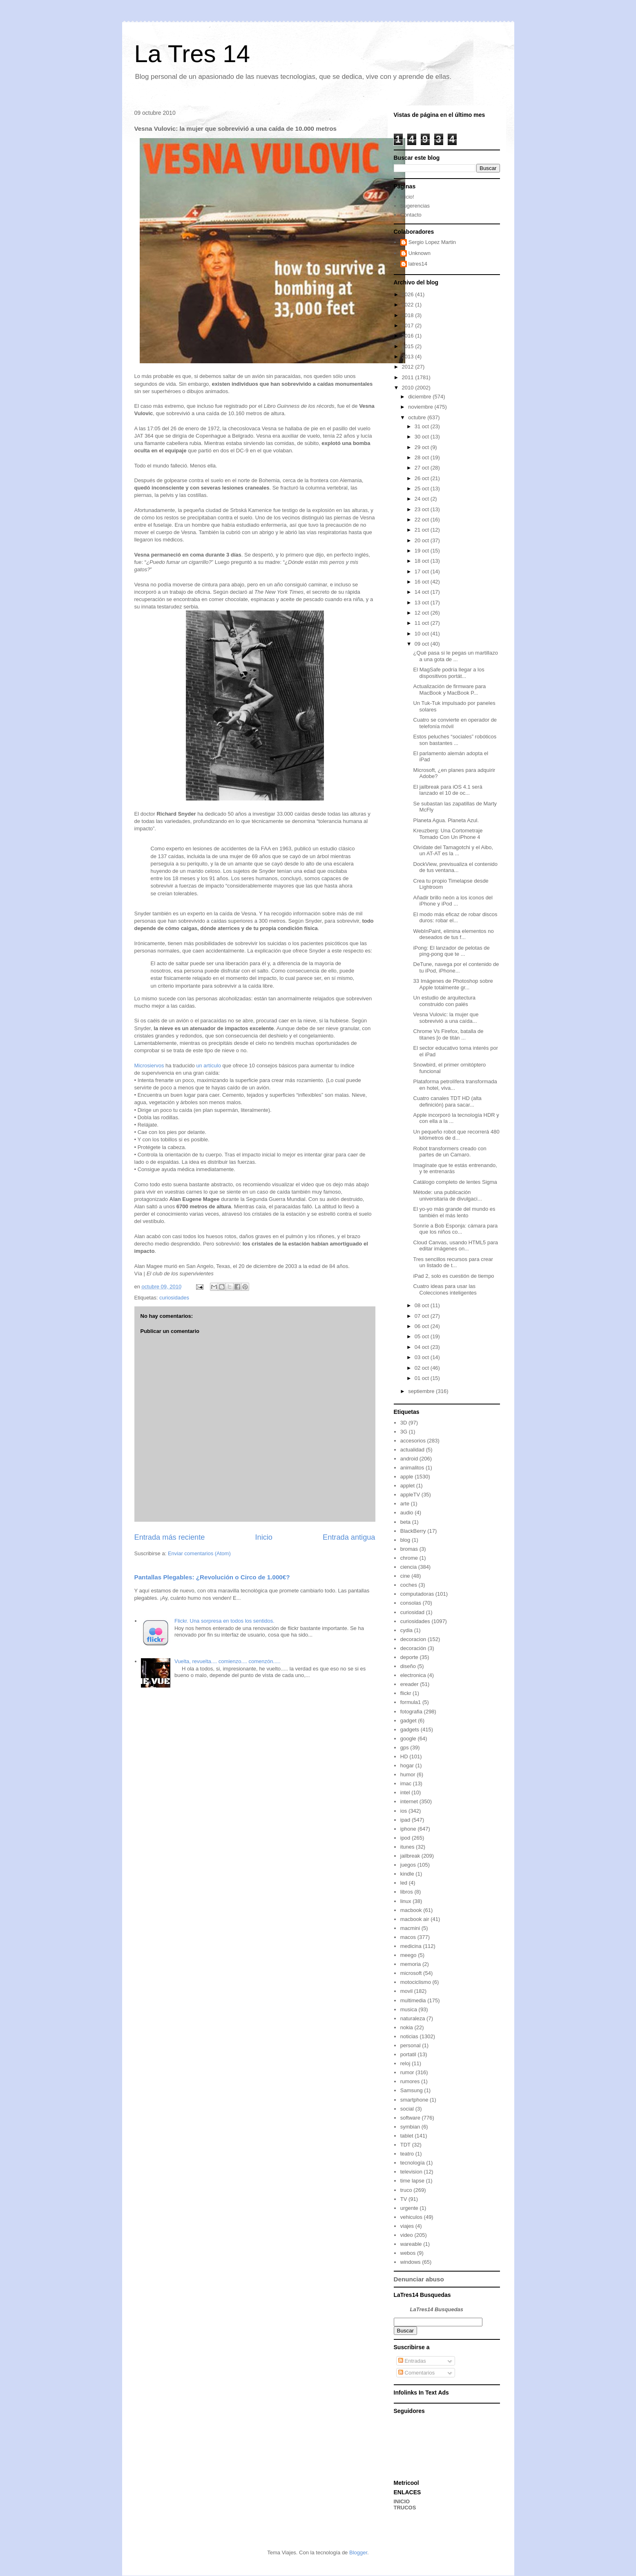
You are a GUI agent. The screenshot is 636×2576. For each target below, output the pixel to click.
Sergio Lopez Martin (432, 242)
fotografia (411, 1711)
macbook (411, 1910)
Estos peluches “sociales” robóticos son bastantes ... (455, 739)
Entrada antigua (349, 1537)
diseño (408, 1666)
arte (404, 1503)
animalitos (412, 1468)
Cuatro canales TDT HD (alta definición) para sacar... (447, 1101)
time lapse (412, 2181)
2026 (408, 294)
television (411, 2172)
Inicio (263, 1537)
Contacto (411, 215)
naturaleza (412, 2018)
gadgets (409, 1729)
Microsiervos (149, 1065)
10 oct (423, 634)
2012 (408, 367)
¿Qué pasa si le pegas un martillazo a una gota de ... (455, 656)
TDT (405, 2145)
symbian (410, 2127)
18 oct (423, 561)
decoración (413, 1648)
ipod (405, 1838)
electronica (413, 1675)
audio (406, 1512)
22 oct (423, 520)
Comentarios (416, 2373)
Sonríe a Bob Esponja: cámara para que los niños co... (455, 1229)
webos (408, 2253)
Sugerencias (415, 206)
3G (403, 1432)
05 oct (423, 1336)
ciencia (408, 1567)
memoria (410, 1964)
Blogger (358, 2552)
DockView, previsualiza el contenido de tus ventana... (455, 867)
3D (403, 1423)
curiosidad (412, 1612)
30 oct (423, 437)
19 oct (423, 551)
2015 (408, 346)
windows (410, 2262)
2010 (408, 388)
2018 (408, 315)
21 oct (423, 530)
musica (408, 2009)
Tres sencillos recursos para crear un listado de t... (453, 1262)
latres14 (417, 264)
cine (405, 1576)
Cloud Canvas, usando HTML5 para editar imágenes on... (455, 1245)
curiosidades (174, 1298)
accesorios (413, 1441)
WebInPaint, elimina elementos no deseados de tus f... (453, 934)
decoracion (413, 1639)
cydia (406, 1630)
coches (408, 1585)
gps (404, 1747)
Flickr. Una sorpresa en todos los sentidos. (224, 1621)
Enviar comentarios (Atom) (199, 1553)
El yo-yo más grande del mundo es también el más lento (454, 1212)
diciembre (420, 397)
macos (408, 1937)
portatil (408, 2054)
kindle (407, 1874)
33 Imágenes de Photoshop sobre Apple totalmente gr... (453, 984)
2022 (408, 305)
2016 (408, 336)
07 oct (423, 1316)
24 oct (423, 499)
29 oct (423, 447)
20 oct (423, 540)
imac (405, 1783)
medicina (411, 1946)
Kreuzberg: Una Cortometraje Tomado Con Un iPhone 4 (448, 833)
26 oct (423, 478)
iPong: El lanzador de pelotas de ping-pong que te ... (451, 951)
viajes (407, 2226)
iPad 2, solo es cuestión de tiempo (453, 1276)
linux (405, 1901)
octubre (417, 417)
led (403, 1883)
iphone (408, 1829)
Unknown (419, 253)
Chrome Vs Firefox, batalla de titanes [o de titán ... (448, 1034)
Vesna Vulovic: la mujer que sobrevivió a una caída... (446, 1017)
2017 (408, 325)
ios (403, 1811)
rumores (410, 2081)
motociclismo (415, 1982)
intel (405, 1792)
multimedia (413, 2000)
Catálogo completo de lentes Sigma (455, 1182)
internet (409, 1801)
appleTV (410, 1494)
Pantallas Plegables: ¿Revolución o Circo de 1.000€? (212, 1577)
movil (406, 1991)
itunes (407, 1847)
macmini (410, 1928)
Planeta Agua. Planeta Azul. (446, 820)
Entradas (412, 2361)
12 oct (423, 613)
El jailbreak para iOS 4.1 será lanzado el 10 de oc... (447, 790)
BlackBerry (413, 1531)
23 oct (423, 509)
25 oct (423, 488)
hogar (407, 1765)
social (407, 2109)
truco (406, 2190)
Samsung (411, 2090)
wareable (411, 2244)
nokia (406, 2027)
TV (403, 2199)
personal (410, 2045)
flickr (405, 1693)
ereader (409, 1684)
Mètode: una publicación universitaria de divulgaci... (447, 1195)
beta (405, 1522)
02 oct (423, 1368)
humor (407, 1774)
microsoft (411, 1973)
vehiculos (411, 2217)
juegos (408, 1865)
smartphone (414, 2100)
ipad (405, 1820)
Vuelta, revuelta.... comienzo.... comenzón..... (227, 1661)
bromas (409, 1549)
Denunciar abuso (419, 2279)
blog (405, 1540)
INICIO (402, 2501)
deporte (409, 1657)
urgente (409, 2208)
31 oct (423, 426)
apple (406, 1477)
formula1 (410, 1702)
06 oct (423, 1326)
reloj (405, 2063)
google (408, 1738)
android (409, 1459)
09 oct (423, 644)
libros (406, 1892)
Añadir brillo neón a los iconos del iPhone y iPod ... (453, 900)
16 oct (423, 582)
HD (404, 1756)
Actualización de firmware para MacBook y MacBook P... (449, 689)
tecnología (412, 2163)
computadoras (417, 1594)
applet (407, 1486)
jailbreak (410, 1856)
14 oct (423, 592)
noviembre (421, 407)
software (410, 2118)
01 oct (423, 1378)
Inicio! (407, 197)
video (406, 2235)
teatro (407, 2154)
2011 (408, 377)
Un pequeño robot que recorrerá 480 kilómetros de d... (456, 1135)
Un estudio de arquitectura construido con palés (444, 1001)
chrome (409, 1558)
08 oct (423, 1305)
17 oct (423, 571)
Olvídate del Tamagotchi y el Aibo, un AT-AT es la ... (453, 850)
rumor (407, 2072)
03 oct (423, 1357)
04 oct (423, 1347)
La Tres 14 (192, 53)
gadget (408, 1720)
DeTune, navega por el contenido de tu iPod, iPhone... (456, 967)
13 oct (423, 602)
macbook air (414, 1919)
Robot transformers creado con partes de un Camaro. (449, 1151)
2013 (408, 356)
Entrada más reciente (169, 1537)
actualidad (412, 1450)
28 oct (423, 457)
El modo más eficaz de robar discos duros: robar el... (455, 917)
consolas (410, 1603)
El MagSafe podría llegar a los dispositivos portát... (448, 672)
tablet (406, 2136)
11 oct (423, 623)
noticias (409, 2036)
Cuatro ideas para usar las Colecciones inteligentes (445, 1289)
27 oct (423, 468)
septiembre (422, 1391)
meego (408, 1955)
